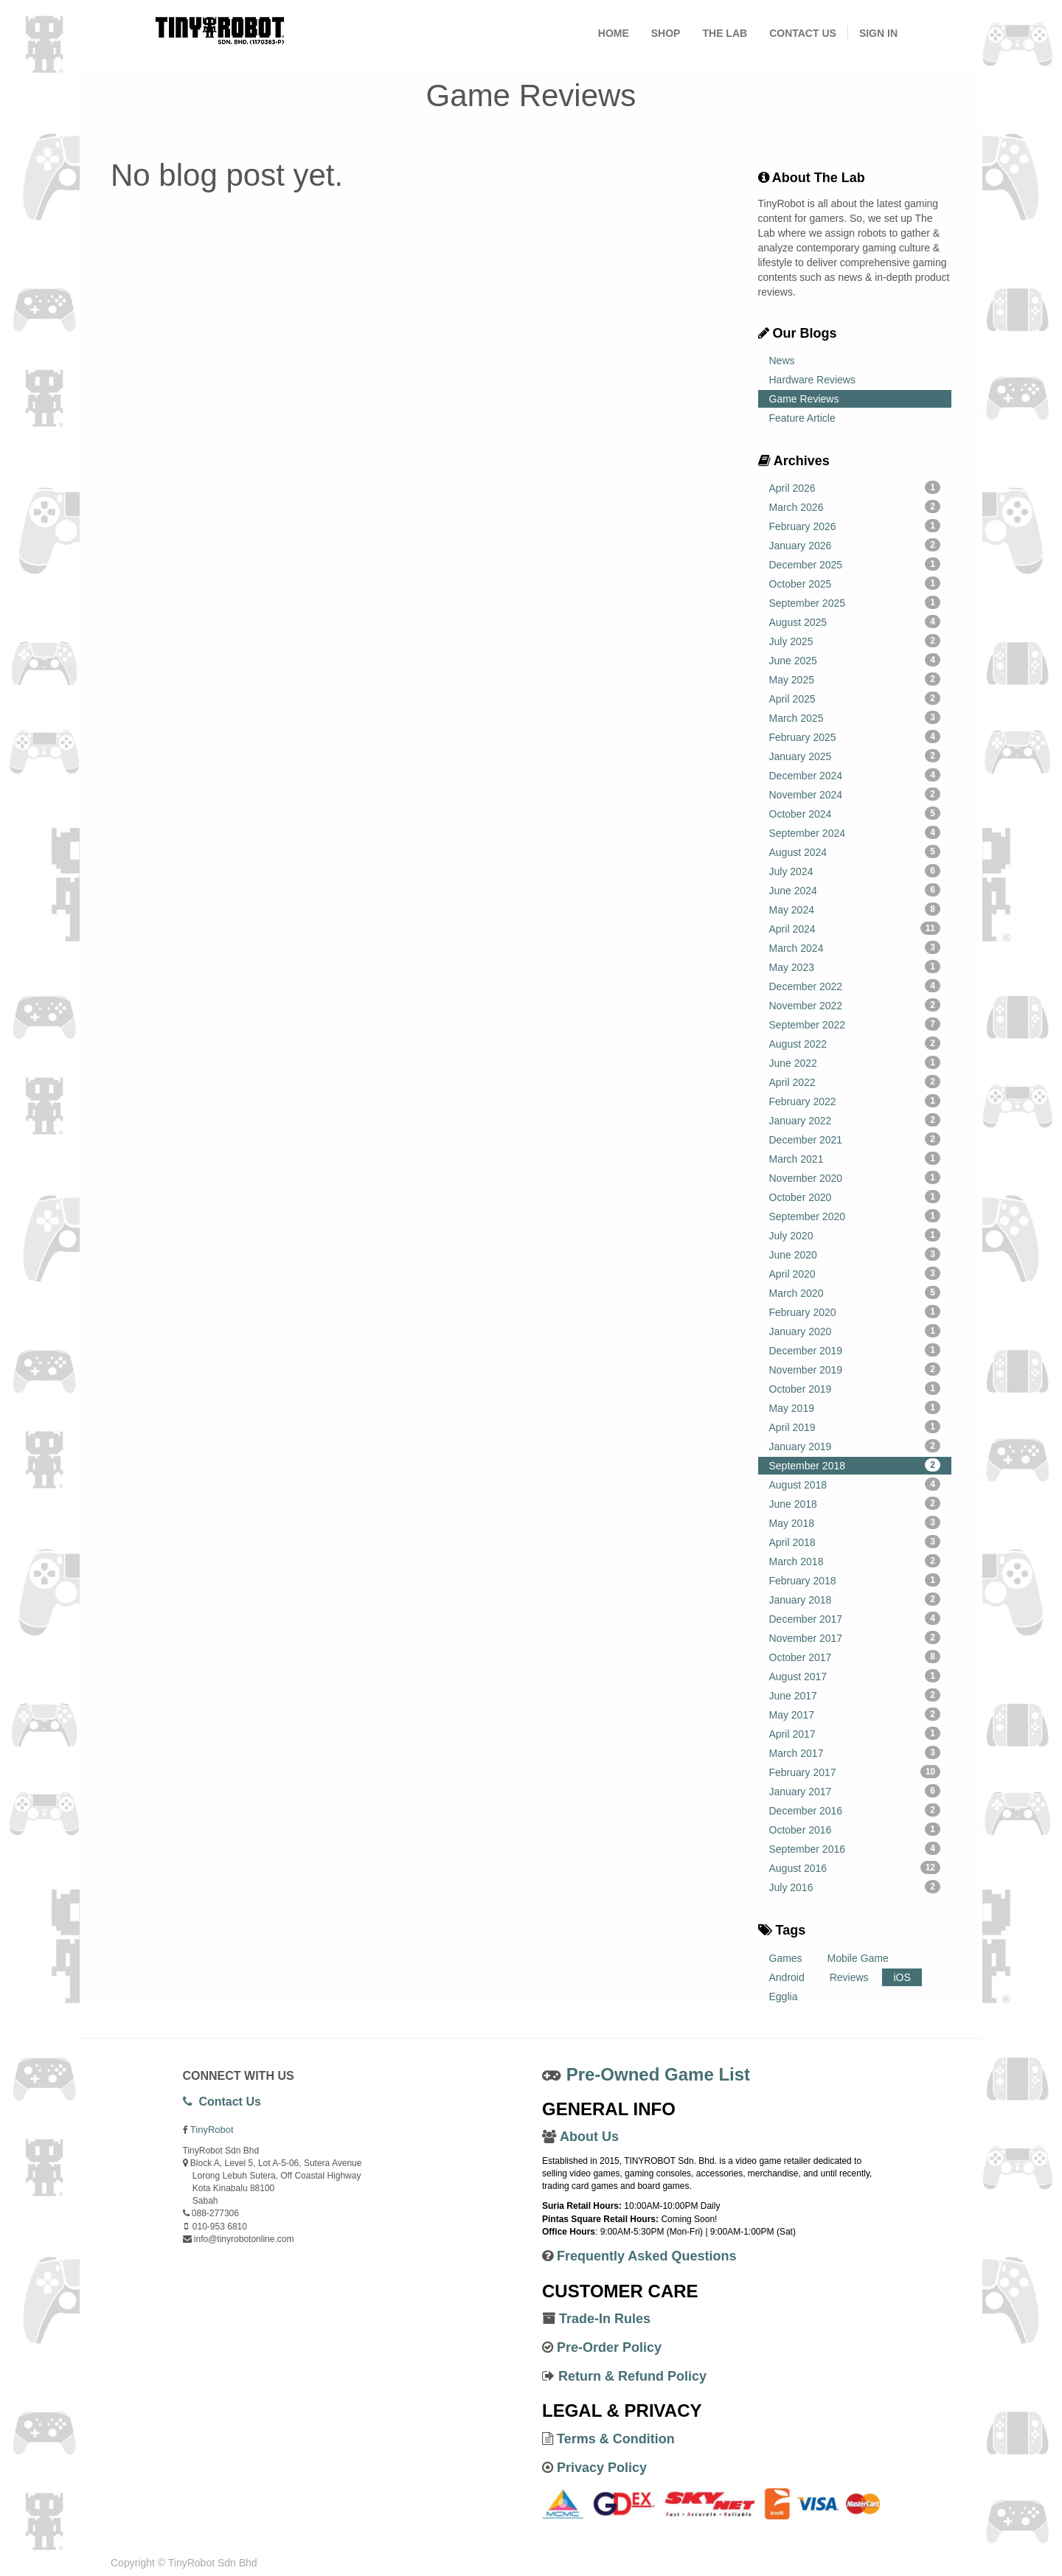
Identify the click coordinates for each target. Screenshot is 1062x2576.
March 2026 (855, 506)
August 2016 (855, 1867)
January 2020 (855, 1330)
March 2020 (855, 1292)
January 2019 (855, 1445)
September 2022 (855, 1024)
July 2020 (855, 1235)
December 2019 (855, 1350)
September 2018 (855, 1465)
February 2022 (855, 1100)
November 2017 (855, 1637)
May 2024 (855, 909)
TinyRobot (212, 2129)
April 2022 (855, 1081)
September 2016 (855, 1848)
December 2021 (855, 1139)
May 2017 (855, 1714)
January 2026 (855, 544)
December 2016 (855, 1810)
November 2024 (855, 794)
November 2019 (855, 1369)
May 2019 (855, 1407)
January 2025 (855, 755)
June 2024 (855, 890)
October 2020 (855, 1196)
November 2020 (855, 1177)
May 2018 (855, 1522)
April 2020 (855, 1273)
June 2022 (855, 1062)
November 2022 (855, 1005)
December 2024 (855, 774)
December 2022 (855, 985)
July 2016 (855, 1886)
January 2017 (855, 1790)
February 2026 (855, 525)
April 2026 (855, 487)
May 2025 (855, 679)
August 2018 (855, 1484)
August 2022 (855, 1043)
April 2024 (855, 928)
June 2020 (855, 1254)
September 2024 (855, 832)
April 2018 (855, 1541)
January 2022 (855, 1120)
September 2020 (855, 1215)
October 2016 (855, 1829)
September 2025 (855, 602)
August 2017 (855, 1675)
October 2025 (855, 583)
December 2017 (855, 1618)
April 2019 (855, 1426)
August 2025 (855, 621)
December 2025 (855, 564)
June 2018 (855, 1503)
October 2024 (855, 813)
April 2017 (855, 1733)
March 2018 (855, 1560)
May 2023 (855, 966)
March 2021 (855, 1158)
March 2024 (855, 947)
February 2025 (855, 736)
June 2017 (855, 1695)
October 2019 (855, 1388)
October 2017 (855, 1656)
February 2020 (855, 1311)
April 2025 (855, 698)
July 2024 (855, 870)
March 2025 (855, 717)
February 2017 (855, 1771)
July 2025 (855, 640)
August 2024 (855, 851)
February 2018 (855, 1580)
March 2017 (855, 1752)
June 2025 (855, 659)
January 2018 (855, 1599)
